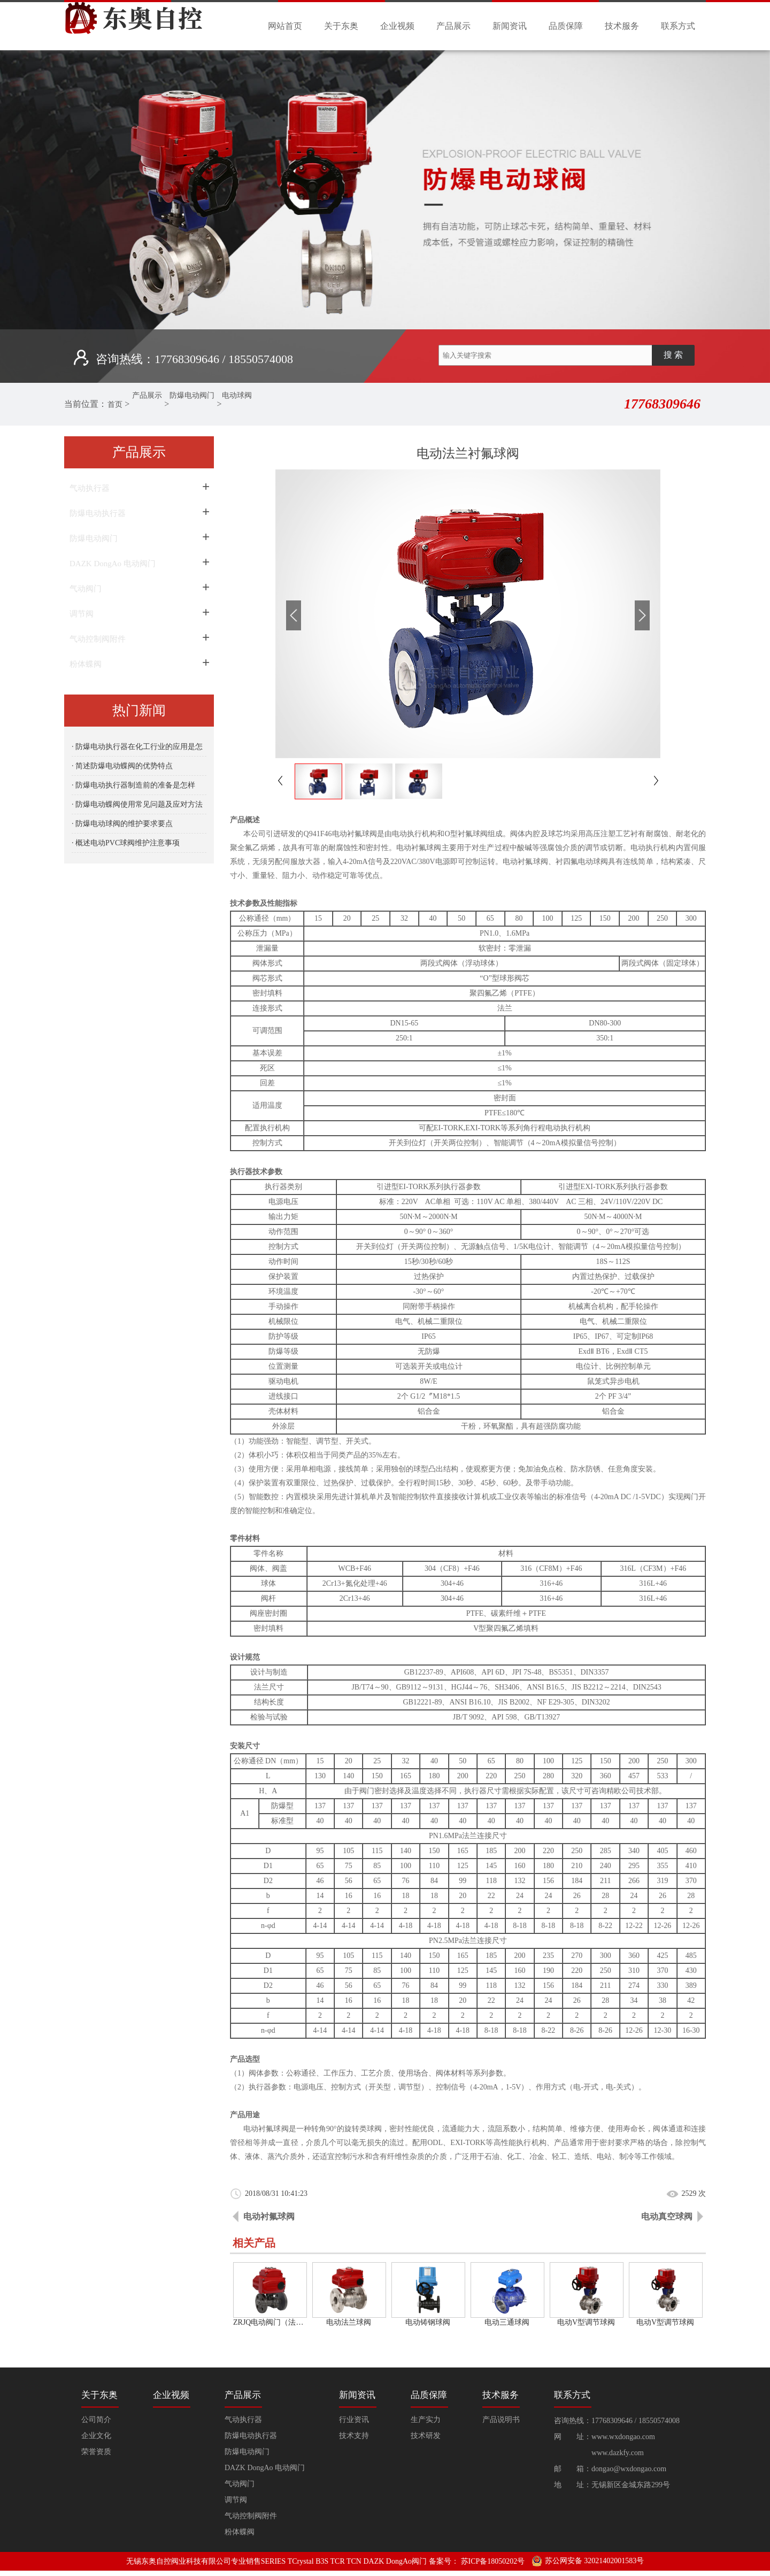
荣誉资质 (96, 2452)
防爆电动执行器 (98, 513)
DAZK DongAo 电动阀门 (113, 563)
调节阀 (82, 614)
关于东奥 (341, 25)
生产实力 (426, 2420)
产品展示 (453, 25)
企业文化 (96, 2436)
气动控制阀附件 (98, 639)
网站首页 (285, 25)
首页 (117, 403)
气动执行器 (90, 488)
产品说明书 (501, 2420)
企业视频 (397, 25)
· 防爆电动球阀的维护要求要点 (122, 824)
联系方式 (678, 25)
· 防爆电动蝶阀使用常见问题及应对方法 (137, 804)
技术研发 (426, 2436)
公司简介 (96, 2420)
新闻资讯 (509, 25)
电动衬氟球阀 (269, 2216)
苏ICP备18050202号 (493, 2561)
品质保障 (566, 25)
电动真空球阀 (666, 2216)
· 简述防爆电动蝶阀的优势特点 (122, 766)
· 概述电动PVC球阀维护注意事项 (126, 843)
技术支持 (354, 2436)
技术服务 (622, 25)
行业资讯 (354, 2420)
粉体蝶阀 (86, 664)
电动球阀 (261, 403)
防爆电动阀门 (208, 403)
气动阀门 (86, 588)
